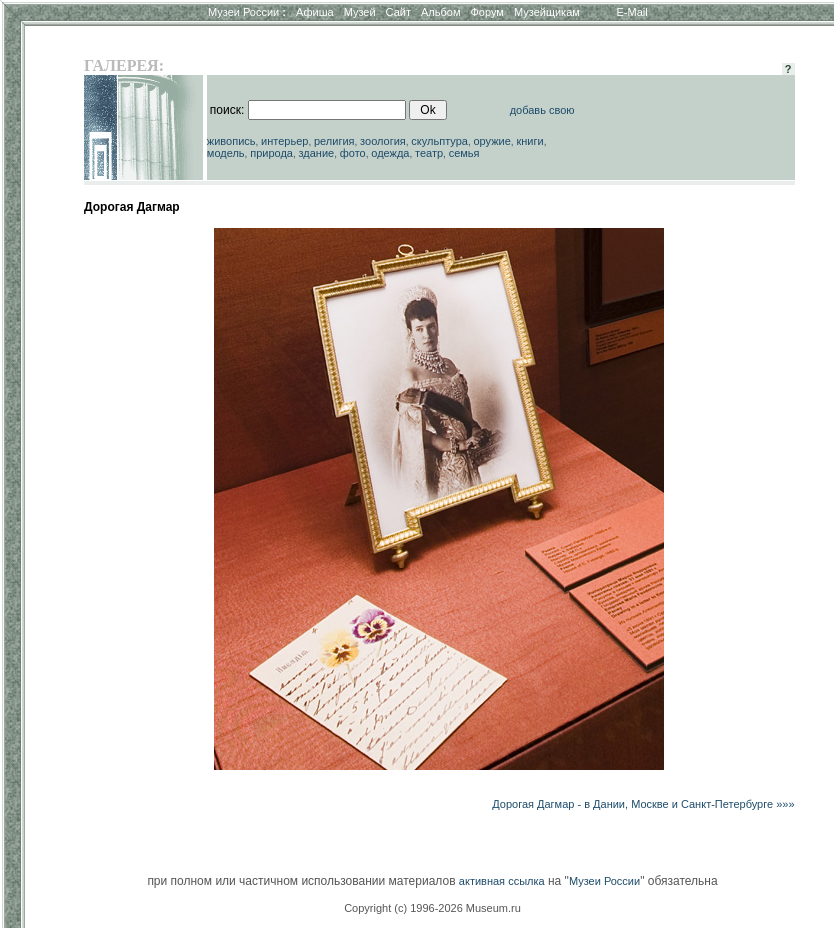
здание (316, 153)
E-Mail (632, 12)
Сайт (398, 12)
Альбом (440, 12)
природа (271, 153)
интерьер (284, 141)
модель (226, 153)
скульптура (439, 141)
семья (464, 153)
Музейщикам (547, 12)
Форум (486, 12)
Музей (360, 12)
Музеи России (247, 12)
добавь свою (542, 110)
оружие (492, 141)
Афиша (315, 12)
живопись (231, 141)
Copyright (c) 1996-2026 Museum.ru (432, 908)
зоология (383, 141)
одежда (390, 153)
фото (353, 153)
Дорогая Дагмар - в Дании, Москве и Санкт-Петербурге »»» (643, 804)
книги (529, 141)
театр (429, 153)
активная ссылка (502, 881)
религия (334, 141)
